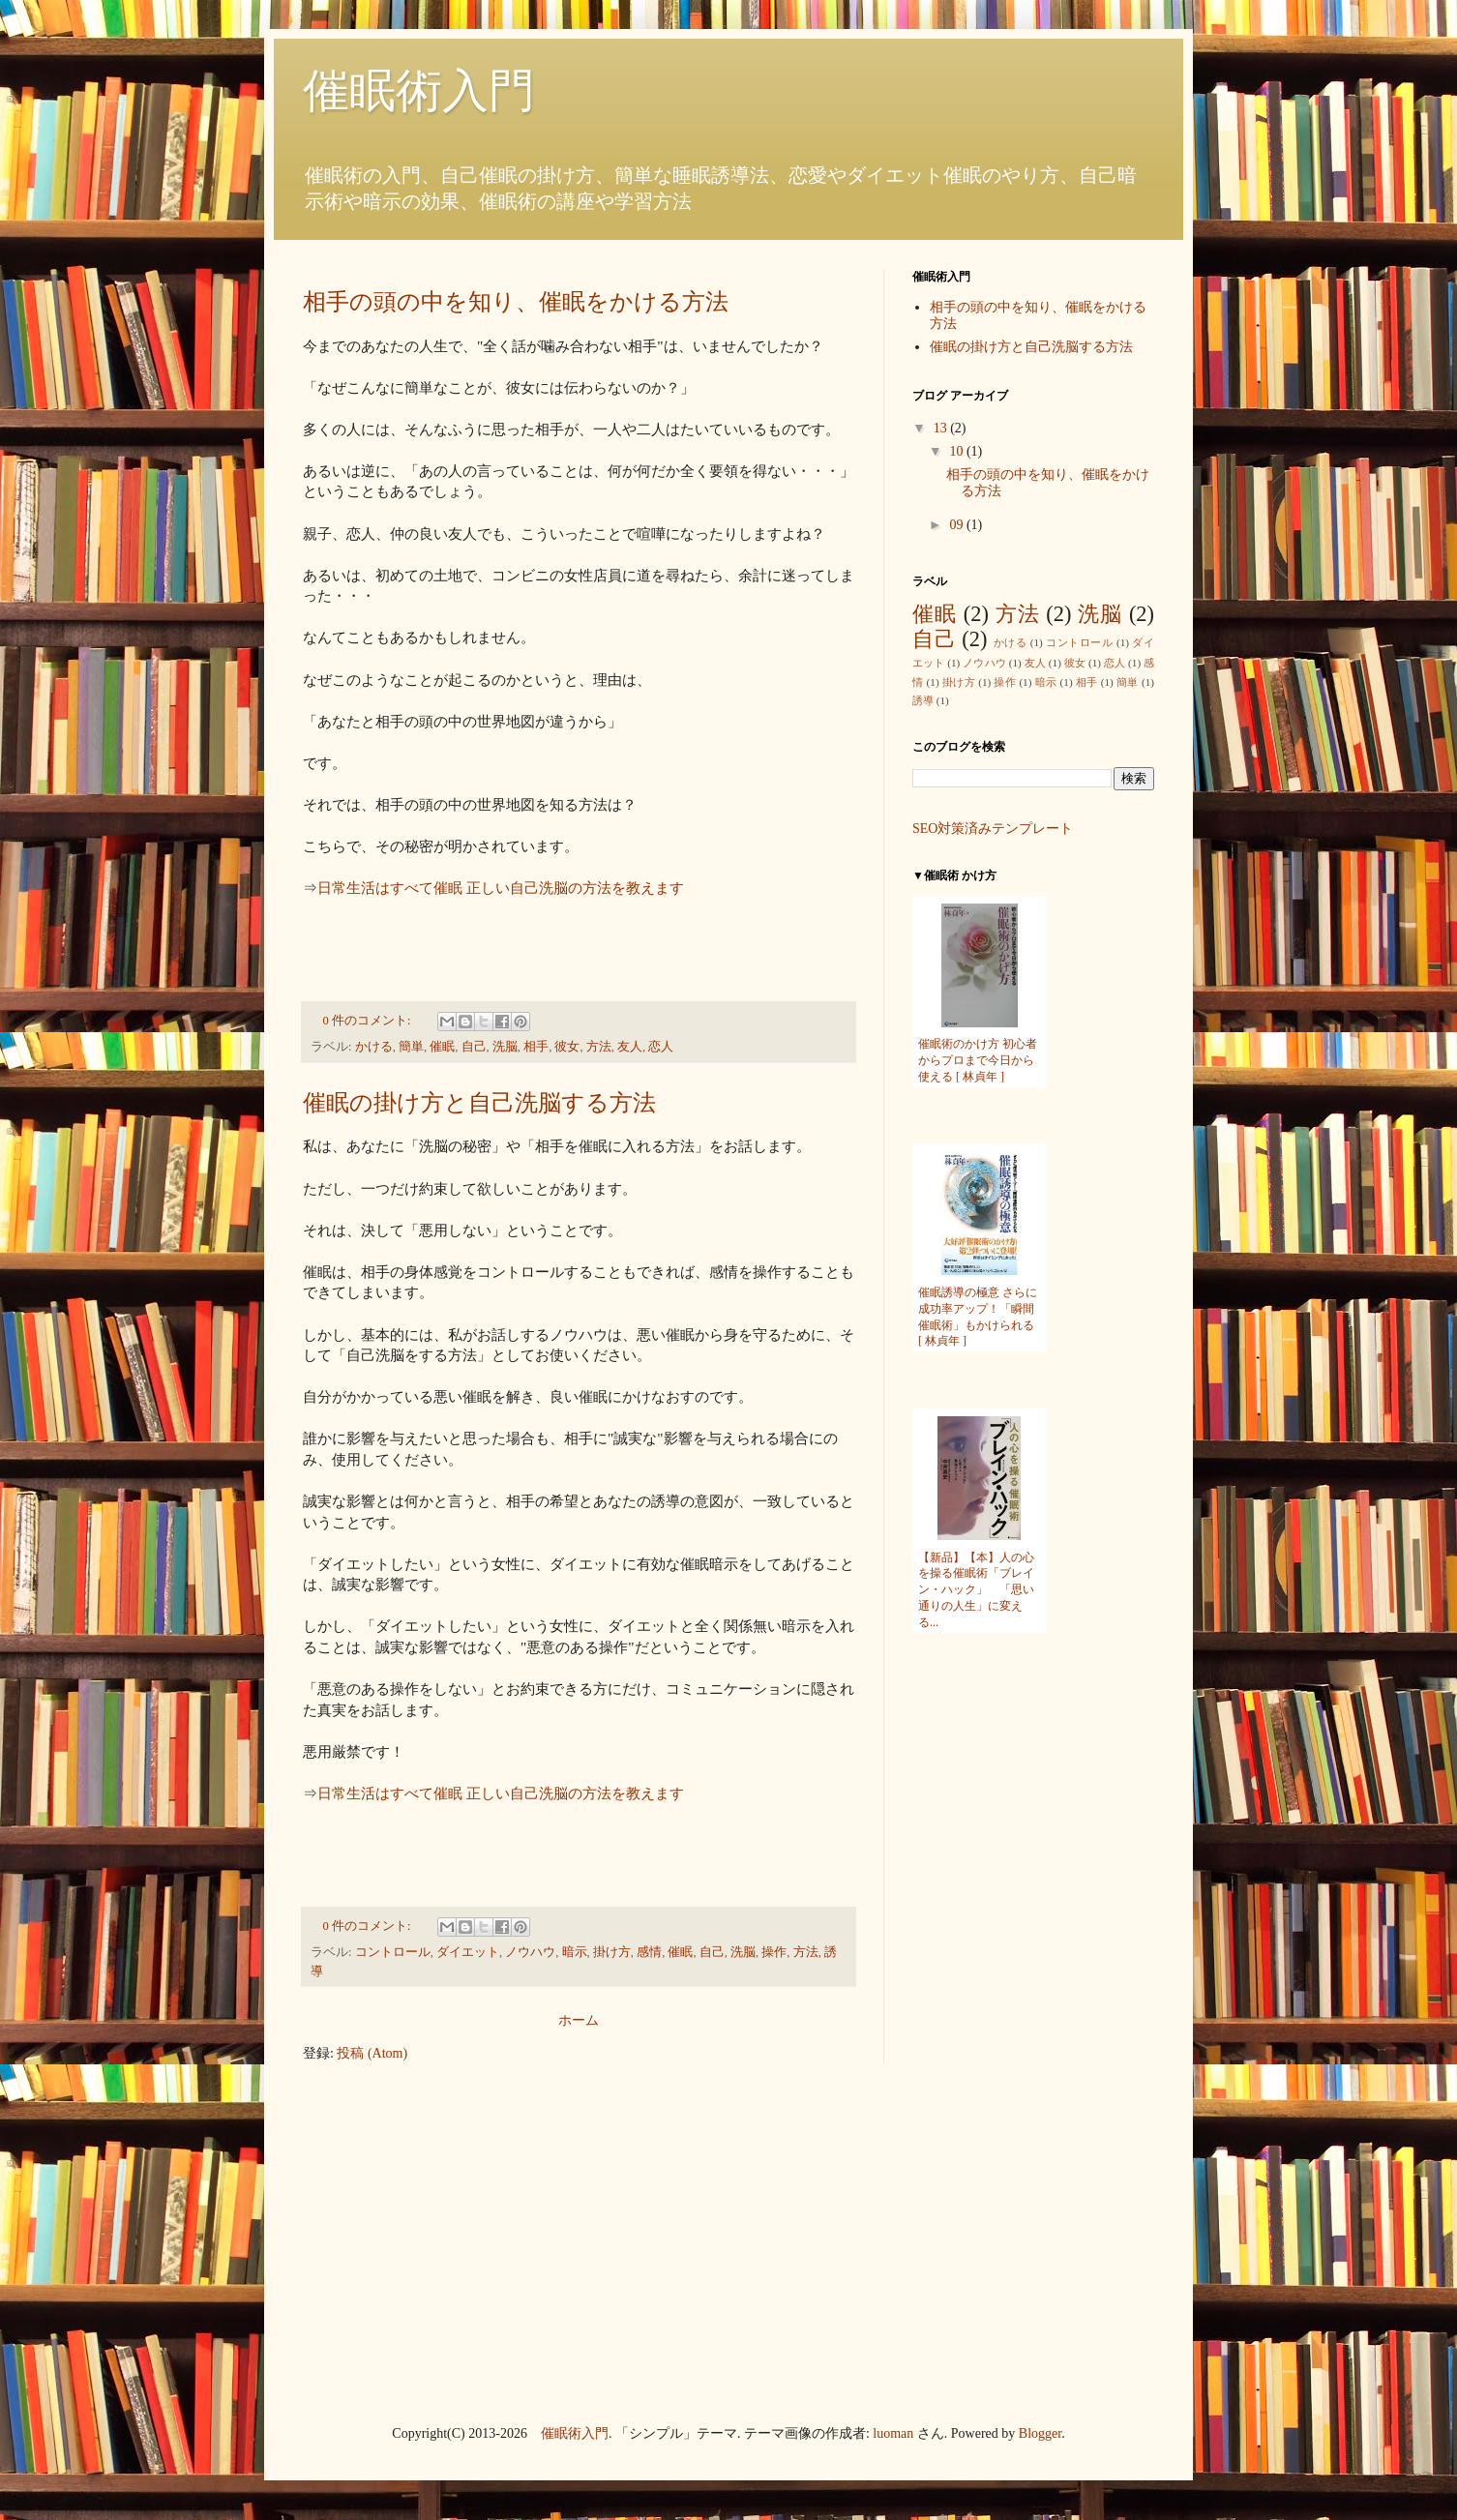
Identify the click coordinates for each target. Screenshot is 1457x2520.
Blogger (1040, 2433)
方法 (598, 1046)
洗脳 (505, 1046)
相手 (536, 1046)
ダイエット (467, 1952)
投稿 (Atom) (372, 2053)
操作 (774, 1952)
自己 (474, 1046)
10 (957, 451)
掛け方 (612, 1952)
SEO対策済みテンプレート (992, 828)
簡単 (411, 1046)
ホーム (578, 2020)
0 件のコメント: (368, 1020)
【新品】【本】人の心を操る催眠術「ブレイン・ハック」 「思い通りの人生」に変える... (976, 1590)
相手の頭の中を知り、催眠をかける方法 (515, 301)
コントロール (393, 1952)
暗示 (574, 1952)
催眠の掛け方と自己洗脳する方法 (479, 1102)
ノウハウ (530, 1952)
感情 (649, 1952)
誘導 (923, 700)
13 (942, 428)
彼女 (567, 1046)
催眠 (442, 1046)
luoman (893, 2433)
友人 (629, 1046)
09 (957, 525)
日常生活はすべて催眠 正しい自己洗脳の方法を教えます (500, 887)
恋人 (660, 1046)
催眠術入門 (575, 2433)
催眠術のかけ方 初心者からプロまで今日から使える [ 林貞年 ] (977, 1060)
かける (374, 1046)
